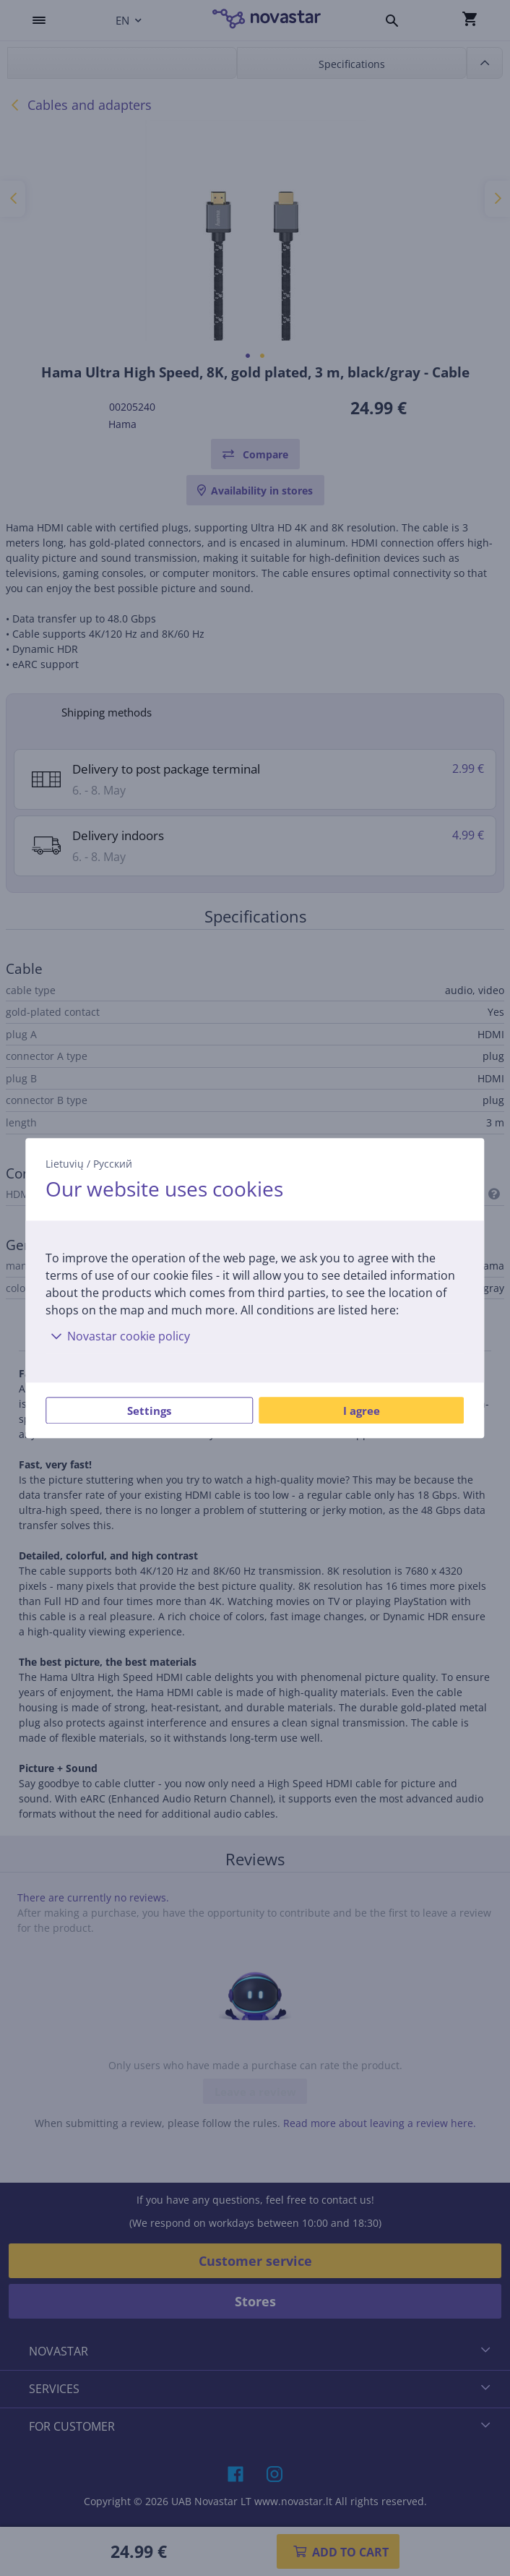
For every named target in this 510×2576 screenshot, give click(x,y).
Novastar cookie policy (118, 1336)
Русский (112, 1164)
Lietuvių (65, 1164)
